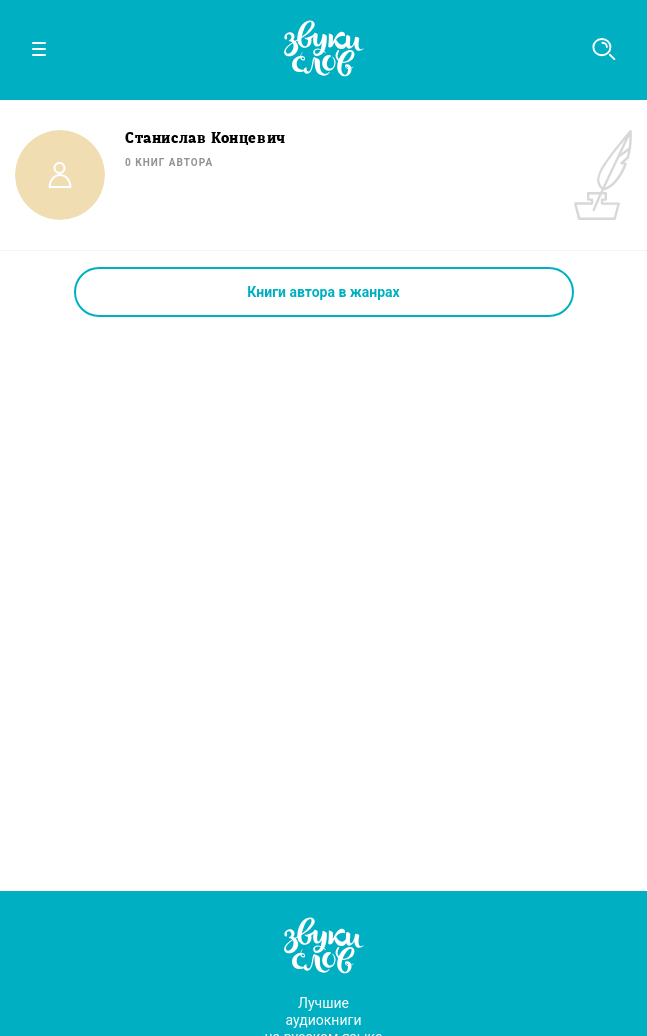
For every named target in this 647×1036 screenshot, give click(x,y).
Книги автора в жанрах (323, 292)
